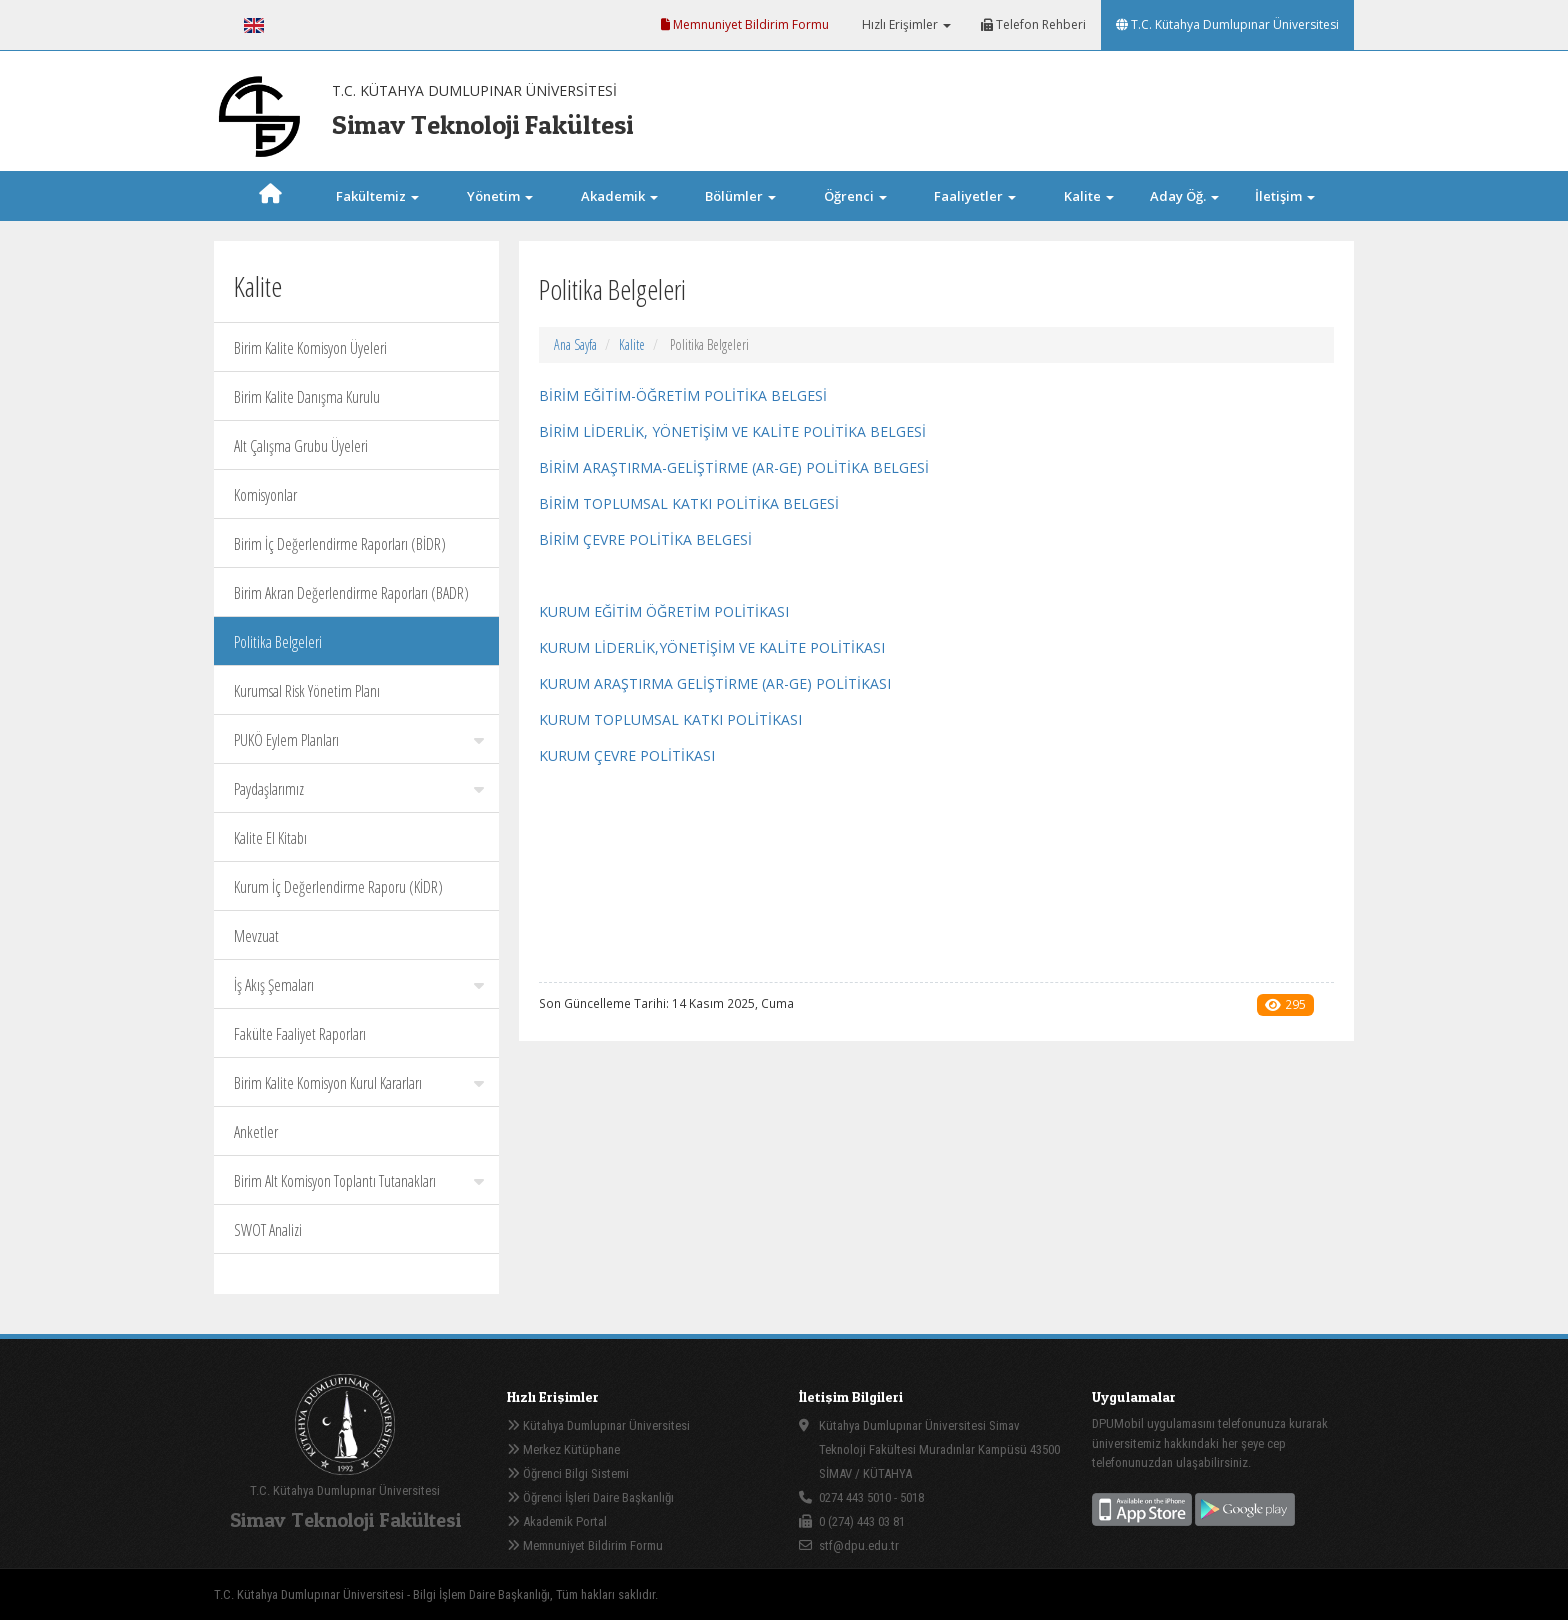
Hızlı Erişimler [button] (905, 24)
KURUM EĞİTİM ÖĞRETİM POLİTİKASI (664, 611)
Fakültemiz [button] (377, 196)
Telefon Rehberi (1033, 24)
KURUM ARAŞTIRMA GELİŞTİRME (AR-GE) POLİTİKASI (715, 683)
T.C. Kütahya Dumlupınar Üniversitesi (1227, 24)
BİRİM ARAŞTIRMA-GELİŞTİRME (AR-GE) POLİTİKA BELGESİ (734, 467)
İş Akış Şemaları (359, 985)
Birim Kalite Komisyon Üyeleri (310, 348)
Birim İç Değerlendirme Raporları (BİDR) (340, 544)
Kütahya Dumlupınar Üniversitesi (598, 1425)
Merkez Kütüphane (563, 1449)
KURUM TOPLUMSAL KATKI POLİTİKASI (670, 719)
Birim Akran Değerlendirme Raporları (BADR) (351, 593)
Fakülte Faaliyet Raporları (300, 1034)
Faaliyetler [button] (975, 196)
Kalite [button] (1089, 196)
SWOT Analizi (268, 1230)
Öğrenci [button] (855, 196)
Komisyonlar (265, 495)
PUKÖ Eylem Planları (359, 740)
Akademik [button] (619, 196)
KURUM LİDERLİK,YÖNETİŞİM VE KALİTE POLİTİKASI (712, 647)
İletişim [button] (1285, 196)
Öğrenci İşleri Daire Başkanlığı (590, 1497)
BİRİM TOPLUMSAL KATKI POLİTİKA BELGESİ (689, 503)
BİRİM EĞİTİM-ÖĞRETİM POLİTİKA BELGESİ (683, 395)
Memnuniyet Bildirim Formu (745, 24)
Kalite (632, 344)
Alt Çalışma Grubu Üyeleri (301, 446)
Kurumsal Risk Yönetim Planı (307, 691)
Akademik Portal (557, 1521)
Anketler (256, 1132)
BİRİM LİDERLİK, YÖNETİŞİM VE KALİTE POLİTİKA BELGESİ (732, 431)
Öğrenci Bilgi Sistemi (568, 1473)
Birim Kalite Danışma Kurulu (307, 397)
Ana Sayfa (575, 344)
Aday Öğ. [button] (1184, 196)
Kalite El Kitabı (270, 838)
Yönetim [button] (500, 196)
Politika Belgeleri (278, 642)
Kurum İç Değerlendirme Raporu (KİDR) (338, 887)
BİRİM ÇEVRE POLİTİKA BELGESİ (645, 539)
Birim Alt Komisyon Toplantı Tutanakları (359, 1181)
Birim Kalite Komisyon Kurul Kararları (359, 1083)
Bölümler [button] (740, 196)
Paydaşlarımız (359, 789)
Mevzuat (256, 936)
